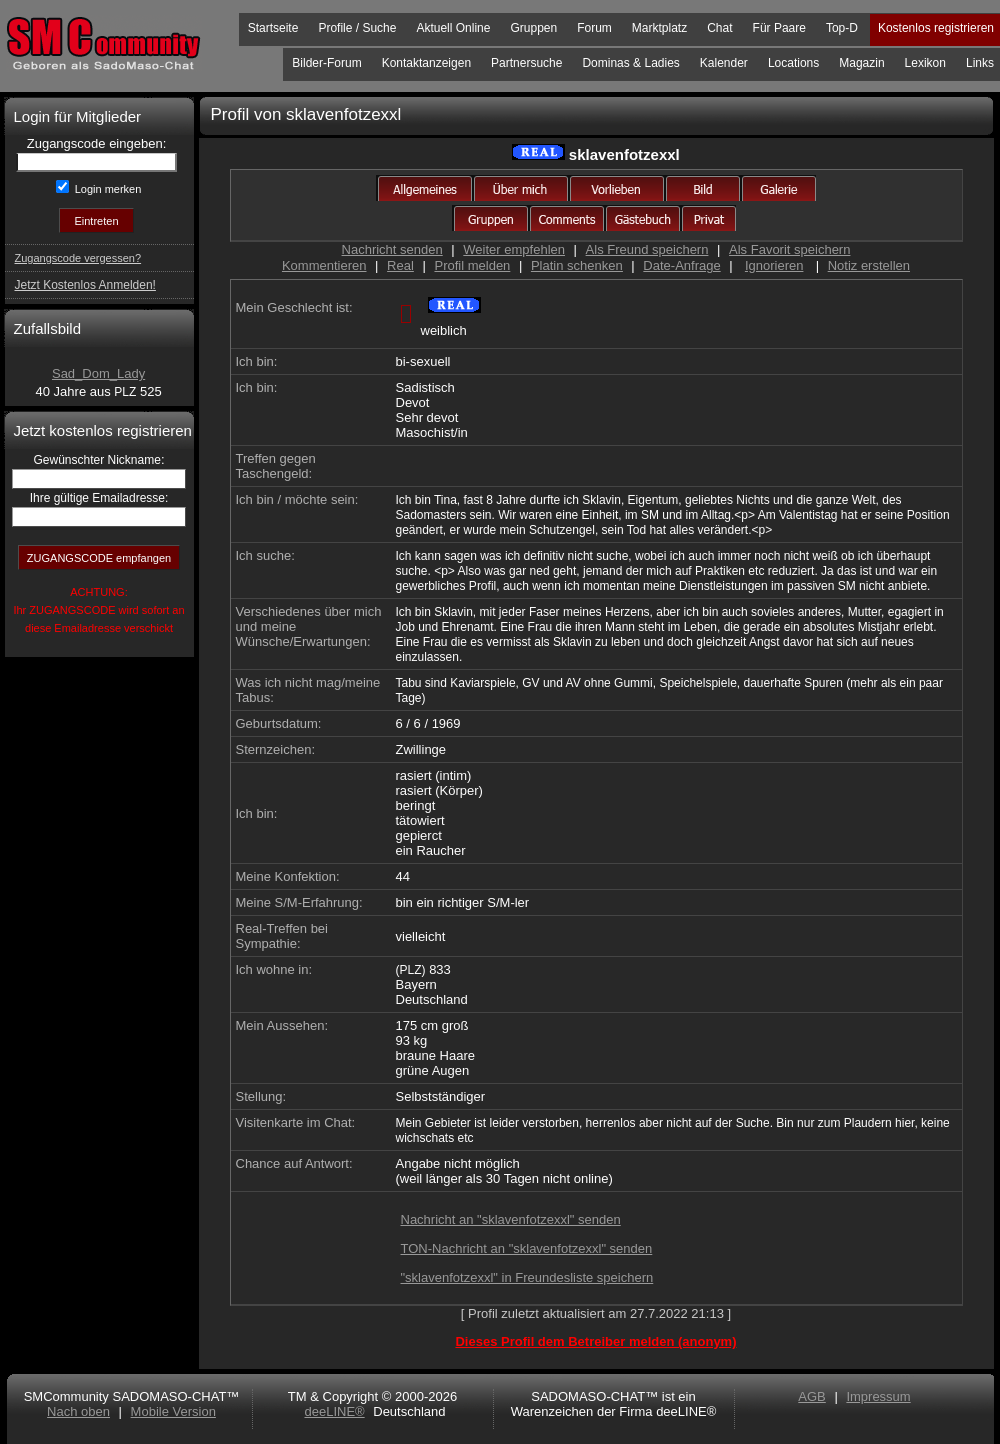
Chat (719, 28)
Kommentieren (324, 265)
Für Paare (779, 28)
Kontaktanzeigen (426, 63)
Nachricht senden (392, 249)
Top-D (842, 28)
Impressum (878, 1396)
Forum (594, 28)
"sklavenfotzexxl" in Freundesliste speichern (527, 1277)
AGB (811, 1396)
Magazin (861, 63)
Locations (793, 63)
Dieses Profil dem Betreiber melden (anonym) (595, 1341)
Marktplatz (659, 28)
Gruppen (533, 28)
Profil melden (472, 265)
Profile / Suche (357, 28)
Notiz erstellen (869, 265)
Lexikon (925, 63)
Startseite (273, 28)
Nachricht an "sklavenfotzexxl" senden (511, 1219)
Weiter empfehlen (514, 249)
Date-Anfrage (681, 265)
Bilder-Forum (326, 63)
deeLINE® (334, 1411)
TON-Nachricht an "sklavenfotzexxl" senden (527, 1248)
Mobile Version (173, 1411)
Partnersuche (526, 63)
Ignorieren (774, 265)
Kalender (724, 63)
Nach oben (78, 1411)
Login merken (107, 189)
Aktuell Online (453, 28)
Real (400, 265)
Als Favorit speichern (789, 249)
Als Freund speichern (647, 249)
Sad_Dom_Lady (98, 373)
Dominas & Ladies (630, 63)
